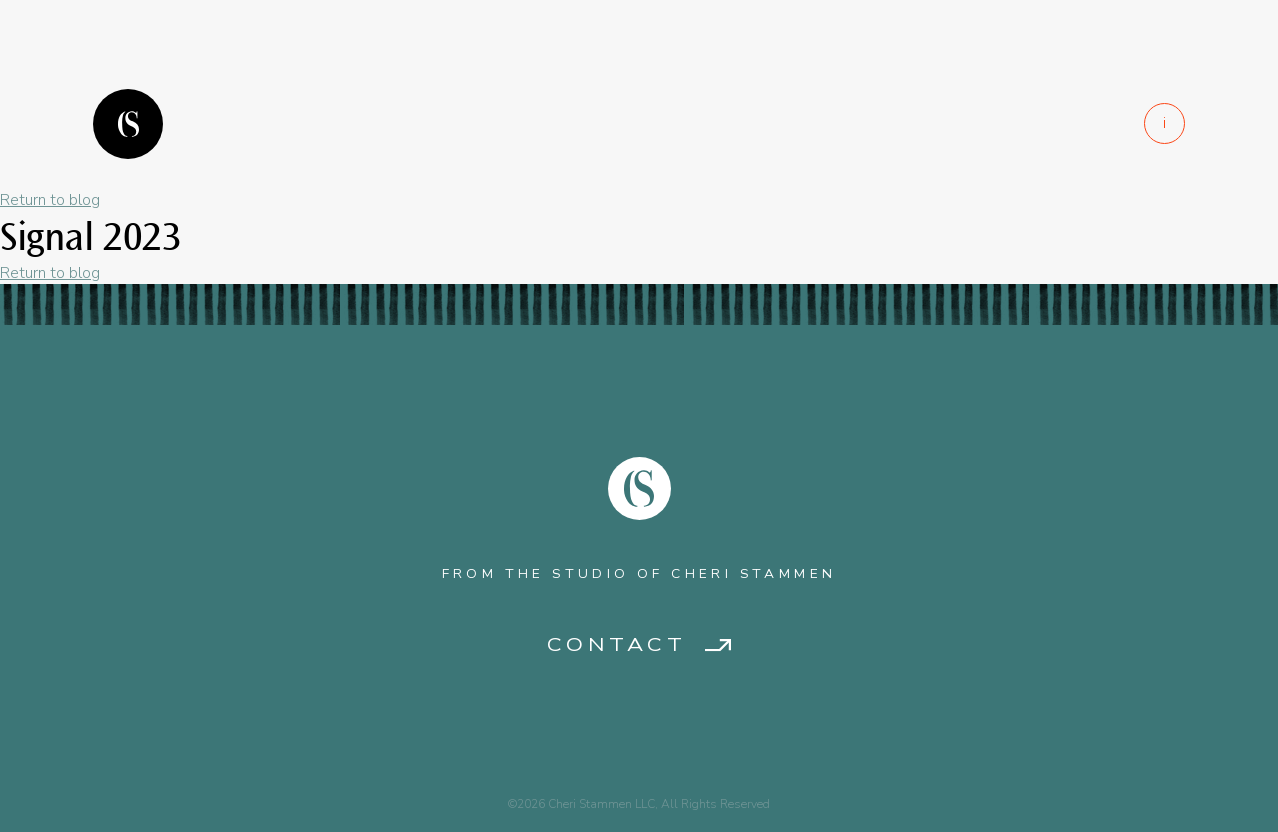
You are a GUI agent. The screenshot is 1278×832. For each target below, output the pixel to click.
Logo (128, 124)
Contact (617, 645)
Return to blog (50, 200)
